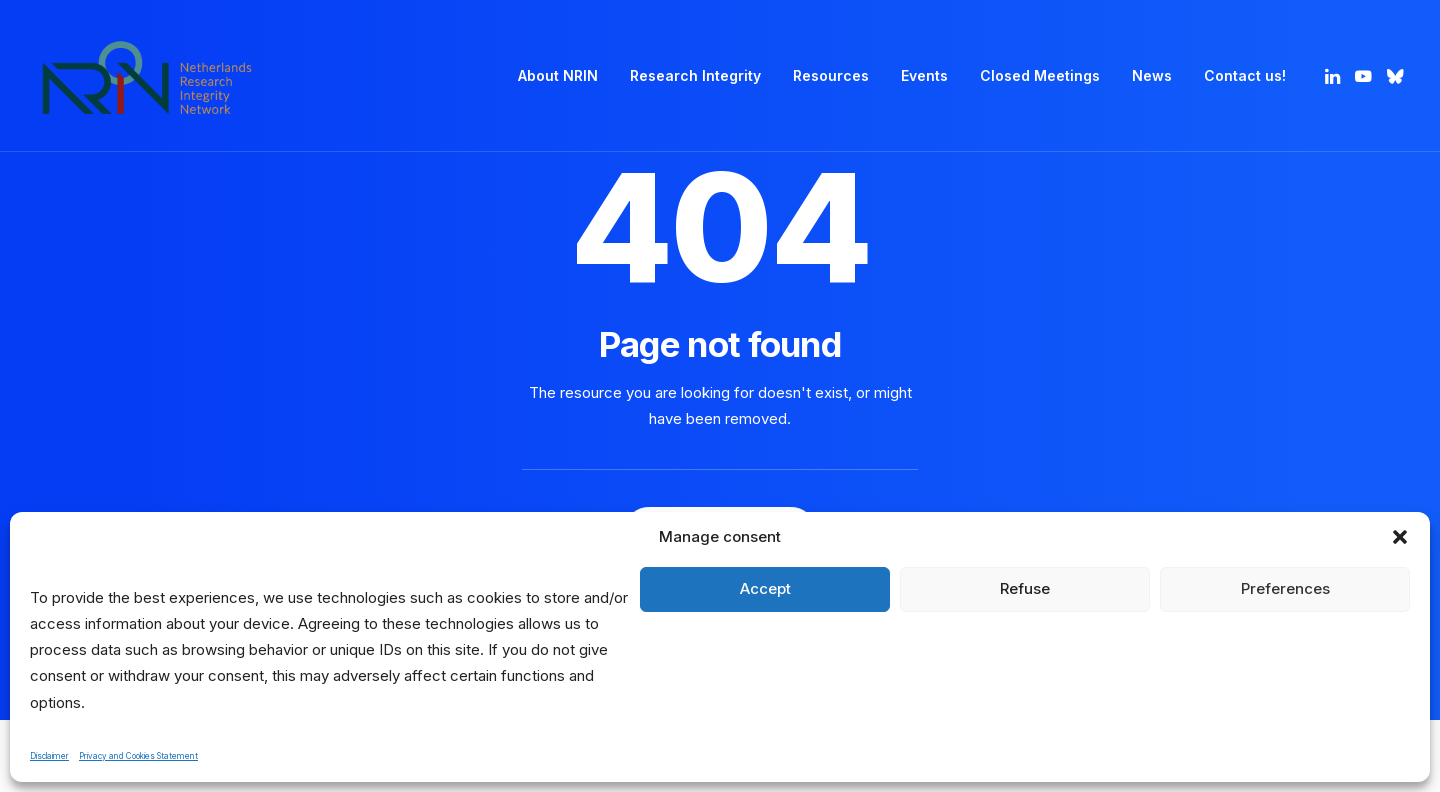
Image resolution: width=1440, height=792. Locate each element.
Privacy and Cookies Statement (138, 756)
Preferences (1285, 588)
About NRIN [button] (558, 75)
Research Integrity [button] (695, 75)
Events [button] (924, 75)
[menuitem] (558, 76)
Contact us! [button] (1245, 75)
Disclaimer (49, 756)
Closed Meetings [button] (1040, 75)
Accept (765, 588)
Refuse (1025, 588)
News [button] (1152, 75)
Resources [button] (831, 75)
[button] (1400, 537)
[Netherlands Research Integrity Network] (147, 76)
